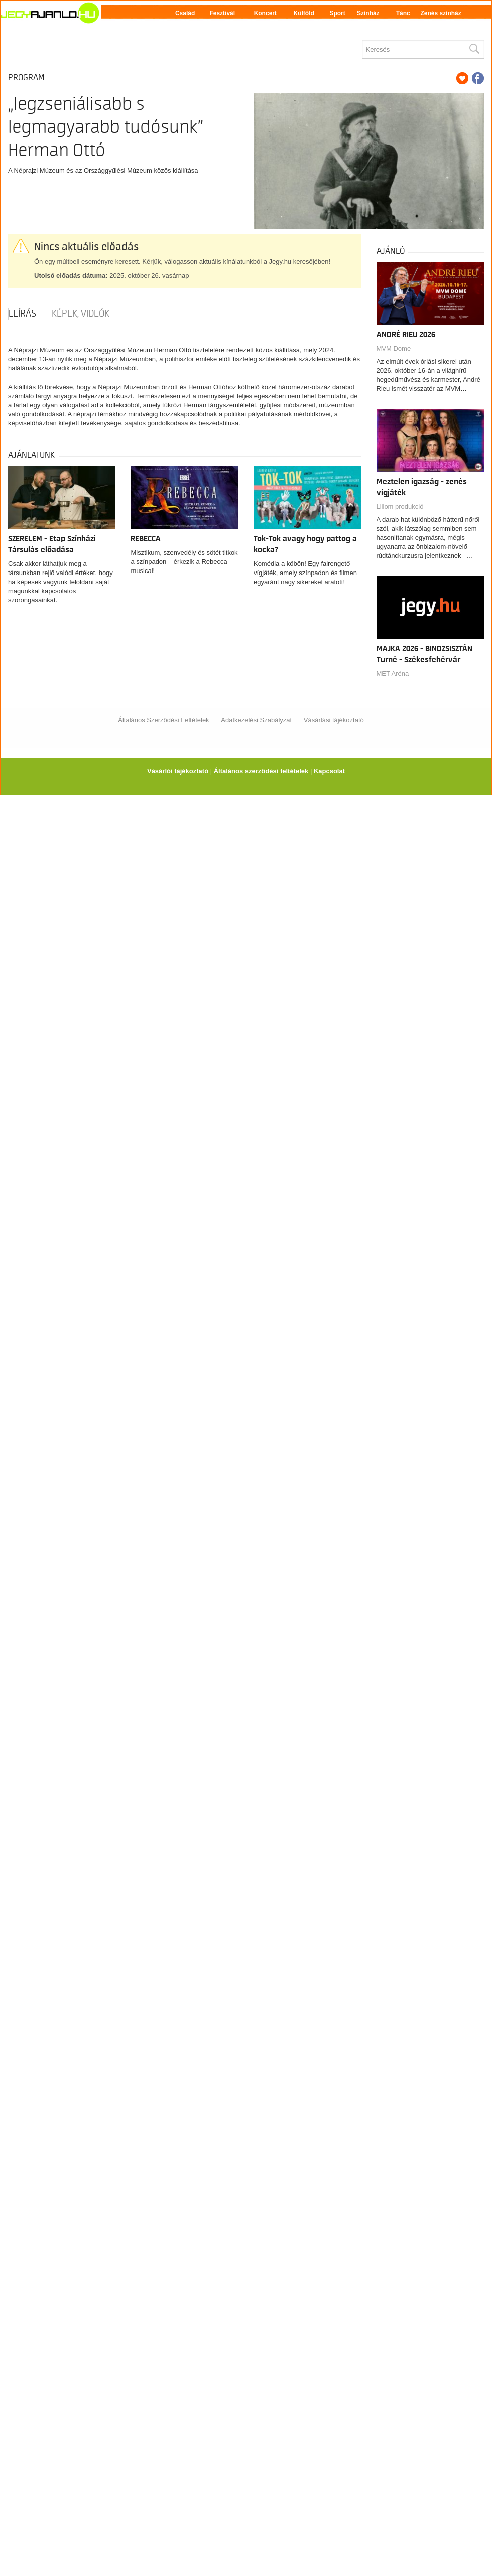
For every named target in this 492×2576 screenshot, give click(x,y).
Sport (337, 13)
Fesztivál (222, 13)
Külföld (304, 13)
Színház (368, 13)
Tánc (403, 13)
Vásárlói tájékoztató (177, 771)
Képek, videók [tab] (80, 313)
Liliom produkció (400, 506)
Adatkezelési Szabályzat (256, 720)
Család (185, 13)
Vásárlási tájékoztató (334, 720)
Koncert (265, 13)
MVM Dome (394, 348)
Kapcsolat (329, 771)
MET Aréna (393, 673)
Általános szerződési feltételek (261, 771)
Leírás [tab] (22, 313)
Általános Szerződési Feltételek (163, 720)
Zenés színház (440, 13)
